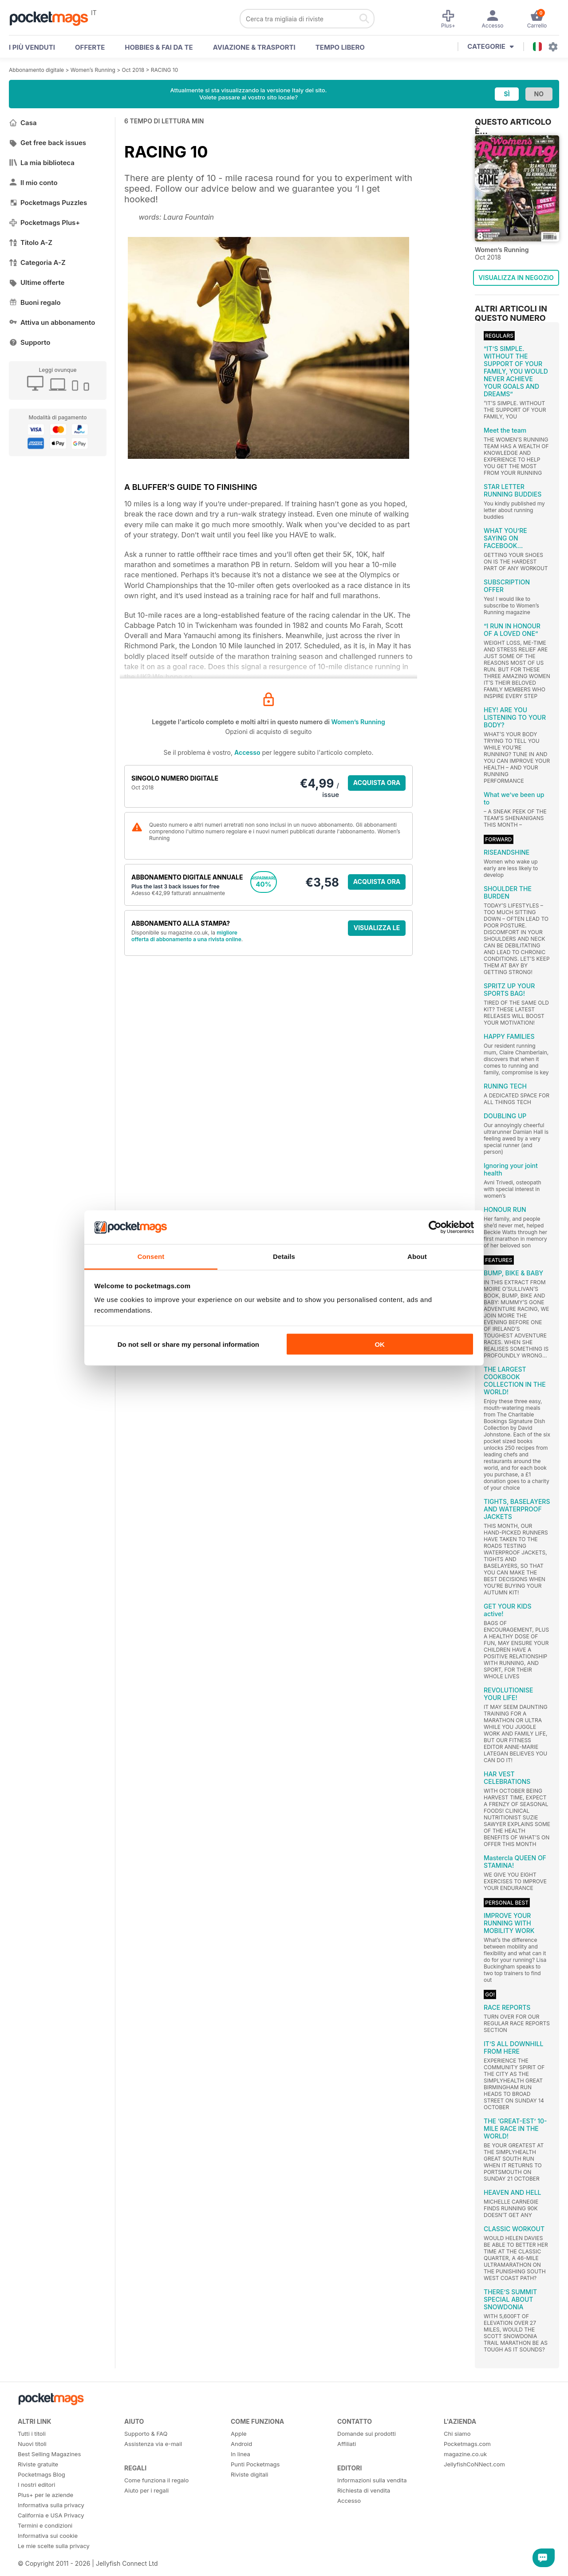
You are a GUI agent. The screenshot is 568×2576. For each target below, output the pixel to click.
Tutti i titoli (32, 2433)
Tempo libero (340, 47)
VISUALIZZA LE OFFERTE (377, 930)
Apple (239, 2433)
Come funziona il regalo (156, 2480)
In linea (240, 2454)
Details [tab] (284, 1256)
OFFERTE (90, 47)
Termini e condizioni (45, 2525)
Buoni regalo (35, 302)
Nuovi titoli (32, 2443)
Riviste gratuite (38, 2464)
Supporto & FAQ (145, 2433)
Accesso (247, 752)
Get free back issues (47, 142)
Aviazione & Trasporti (254, 47)
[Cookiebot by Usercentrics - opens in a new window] (435, 1227)
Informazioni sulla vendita (372, 2480)
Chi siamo (457, 2433)
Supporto (29, 342)
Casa (23, 122)
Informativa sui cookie (48, 2535)
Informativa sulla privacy (51, 2505)
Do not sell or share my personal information (188, 1344)
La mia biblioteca (42, 162)
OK (380, 1344)
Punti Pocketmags (255, 2464)
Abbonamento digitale (36, 70)
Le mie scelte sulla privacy (54, 2545)
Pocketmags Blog (41, 2474)
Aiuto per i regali (146, 2490)
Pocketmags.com (467, 2443)
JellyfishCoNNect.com (474, 2464)
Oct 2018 (133, 70)
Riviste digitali (249, 2474)
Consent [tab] (151, 1256)
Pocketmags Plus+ (44, 222)
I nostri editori (36, 2484)
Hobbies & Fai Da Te (159, 47)
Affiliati (346, 2443)
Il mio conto (33, 182)
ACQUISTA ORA (377, 782)
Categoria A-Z (37, 262)
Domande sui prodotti (366, 2433)
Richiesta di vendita (363, 2490)
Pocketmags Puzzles (48, 202)
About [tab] (417, 1256)
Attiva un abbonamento (52, 322)
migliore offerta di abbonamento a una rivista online (186, 936)
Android (241, 2443)
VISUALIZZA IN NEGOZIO (515, 277)
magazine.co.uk (465, 2454)
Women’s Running (93, 70)
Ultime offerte (37, 282)
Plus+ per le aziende (45, 2494)
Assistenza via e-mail (153, 2443)
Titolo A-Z (30, 242)
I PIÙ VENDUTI (32, 47)
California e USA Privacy (51, 2515)
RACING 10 (164, 70)
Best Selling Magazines (49, 2454)
